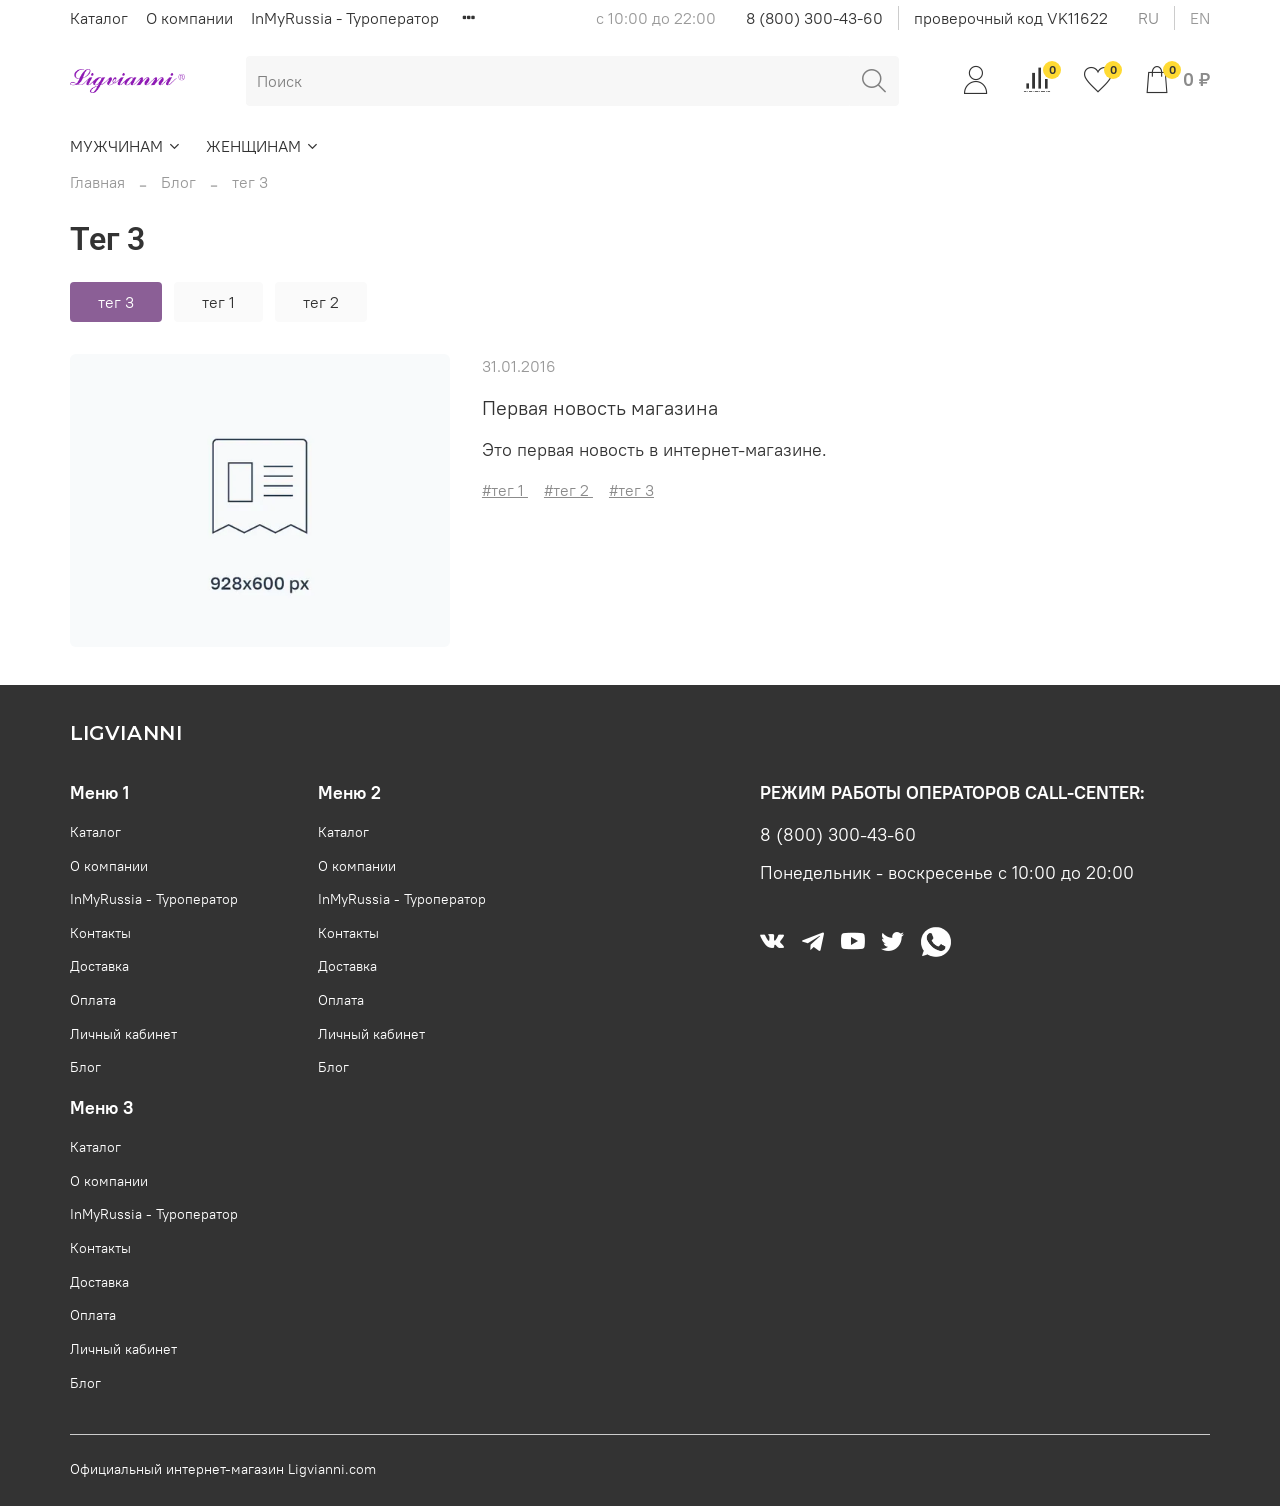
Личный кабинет (123, 1034)
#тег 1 (505, 490)
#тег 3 (631, 490)
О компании (189, 18)
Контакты (100, 933)
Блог (178, 182)
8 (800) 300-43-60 (814, 18)
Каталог (99, 18)
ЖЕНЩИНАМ (263, 146)
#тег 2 (568, 490)
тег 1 (218, 302)
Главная (97, 182)
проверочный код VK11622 (1011, 18)
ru (1148, 18)
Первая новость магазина (600, 407)
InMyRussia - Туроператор (345, 18)
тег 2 (321, 302)
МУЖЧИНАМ (126, 146)
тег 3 (116, 302)
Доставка (99, 966)
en (1200, 18)
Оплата (93, 1000)
